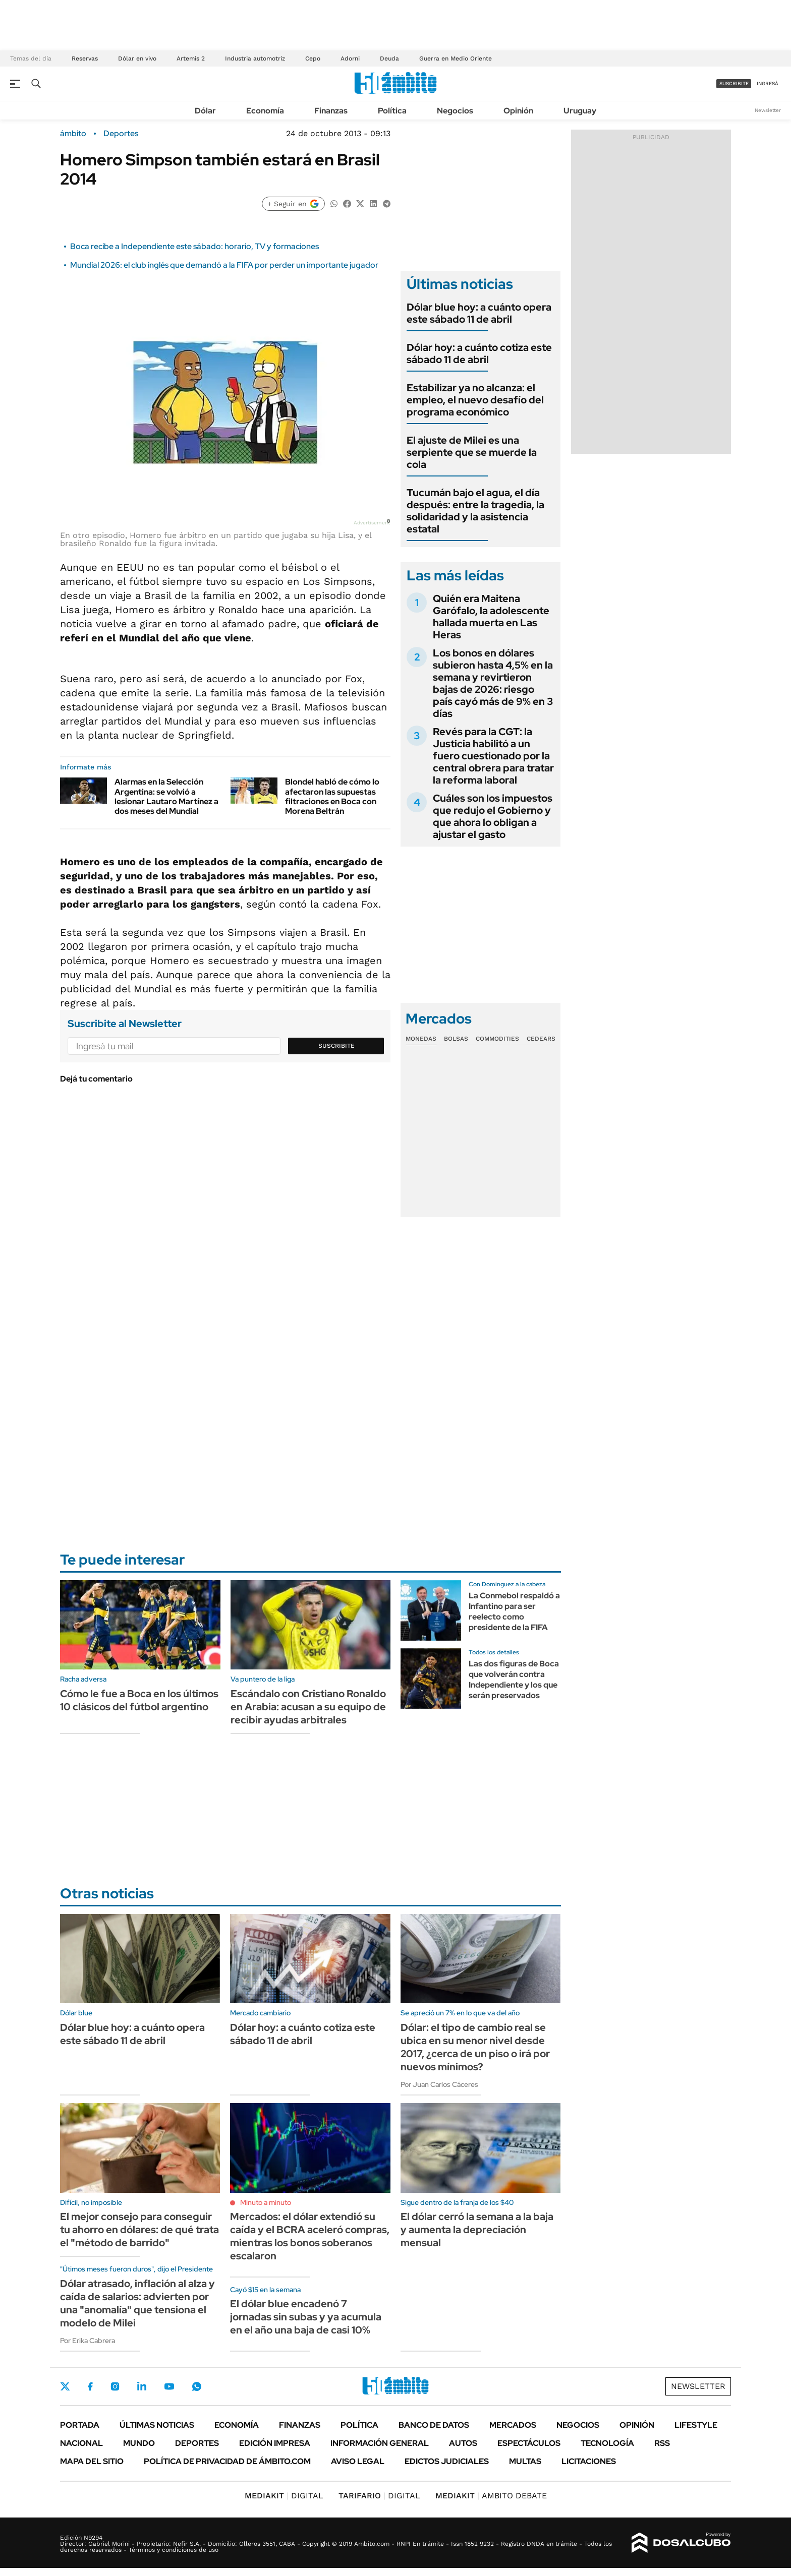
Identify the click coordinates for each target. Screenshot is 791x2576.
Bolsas (456, 1038)
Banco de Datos (434, 2425)
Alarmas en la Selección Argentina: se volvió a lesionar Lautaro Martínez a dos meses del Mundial (166, 796)
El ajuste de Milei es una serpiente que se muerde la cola (472, 452)
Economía (265, 110)
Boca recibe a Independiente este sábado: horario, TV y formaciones (194, 246)
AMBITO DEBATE (491, 2495)
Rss (662, 2443)
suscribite (734, 83)
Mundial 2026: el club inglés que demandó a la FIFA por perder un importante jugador (224, 265)
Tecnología (607, 2443)
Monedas (421, 1038)
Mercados (512, 2425)
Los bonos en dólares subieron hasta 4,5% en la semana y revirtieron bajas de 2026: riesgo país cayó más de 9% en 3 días (493, 683)
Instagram (115, 2386)
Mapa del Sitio (92, 2461)
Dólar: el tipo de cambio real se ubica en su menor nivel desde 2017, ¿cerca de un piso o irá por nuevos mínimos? (475, 2047)
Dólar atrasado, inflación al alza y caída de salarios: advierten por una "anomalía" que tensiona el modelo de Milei (137, 2303)
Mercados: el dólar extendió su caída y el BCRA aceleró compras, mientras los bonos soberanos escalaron (309, 2236)
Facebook (90, 2386)
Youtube (169, 2386)
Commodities (497, 1038)
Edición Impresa (274, 2443)
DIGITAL (284, 2495)
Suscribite (336, 1045)
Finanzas (331, 110)
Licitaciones (588, 2461)
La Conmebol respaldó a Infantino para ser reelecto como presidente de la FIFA (514, 1611)
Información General (379, 2443)
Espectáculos (528, 2443)
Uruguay (579, 110)
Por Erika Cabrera (87, 2340)
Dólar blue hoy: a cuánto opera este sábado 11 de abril (479, 313)
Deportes (120, 134)
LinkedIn (141, 2386)
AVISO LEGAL (357, 2461)
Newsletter (768, 110)
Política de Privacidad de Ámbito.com (227, 2461)
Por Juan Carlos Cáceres (439, 2084)
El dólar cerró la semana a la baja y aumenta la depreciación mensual (477, 2229)
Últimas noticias (157, 2425)
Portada (79, 2425)
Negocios (455, 110)
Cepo (312, 58)
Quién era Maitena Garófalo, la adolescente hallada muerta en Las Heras (491, 616)
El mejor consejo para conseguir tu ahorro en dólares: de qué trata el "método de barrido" (139, 2229)
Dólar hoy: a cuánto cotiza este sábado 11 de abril (479, 353)
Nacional (81, 2443)
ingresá (767, 83)
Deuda (389, 58)
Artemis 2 (191, 58)
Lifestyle (695, 2425)
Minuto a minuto (265, 2202)
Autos (463, 2443)
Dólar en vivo (137, 58)
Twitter (65, 2386)
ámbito (73, 134)
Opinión (518, 110)
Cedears (541, 1038)
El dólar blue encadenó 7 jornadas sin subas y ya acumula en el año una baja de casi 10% (305, 2317)
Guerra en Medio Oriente (455, 58)
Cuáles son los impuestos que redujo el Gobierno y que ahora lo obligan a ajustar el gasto (492, 816)
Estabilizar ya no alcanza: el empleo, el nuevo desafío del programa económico (475, 399)
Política (392, 110)
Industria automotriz (255, 58)
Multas (525, 2461)
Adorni (350, 58)
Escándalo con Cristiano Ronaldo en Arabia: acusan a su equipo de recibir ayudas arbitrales (308, 1706)
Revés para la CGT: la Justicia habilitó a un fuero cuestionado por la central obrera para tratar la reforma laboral (493, 756)
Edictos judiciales (447, 2461)
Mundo (139, 2443)
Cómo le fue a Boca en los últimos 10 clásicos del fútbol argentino (139, 1700)
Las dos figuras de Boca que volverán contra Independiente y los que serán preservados (514, 1679)
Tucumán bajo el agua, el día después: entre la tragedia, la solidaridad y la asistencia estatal (475, 510)
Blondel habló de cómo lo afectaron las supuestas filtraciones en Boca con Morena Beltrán (332, 796)
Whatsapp (196, 2386)
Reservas (85, 58)
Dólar (205, 110)
